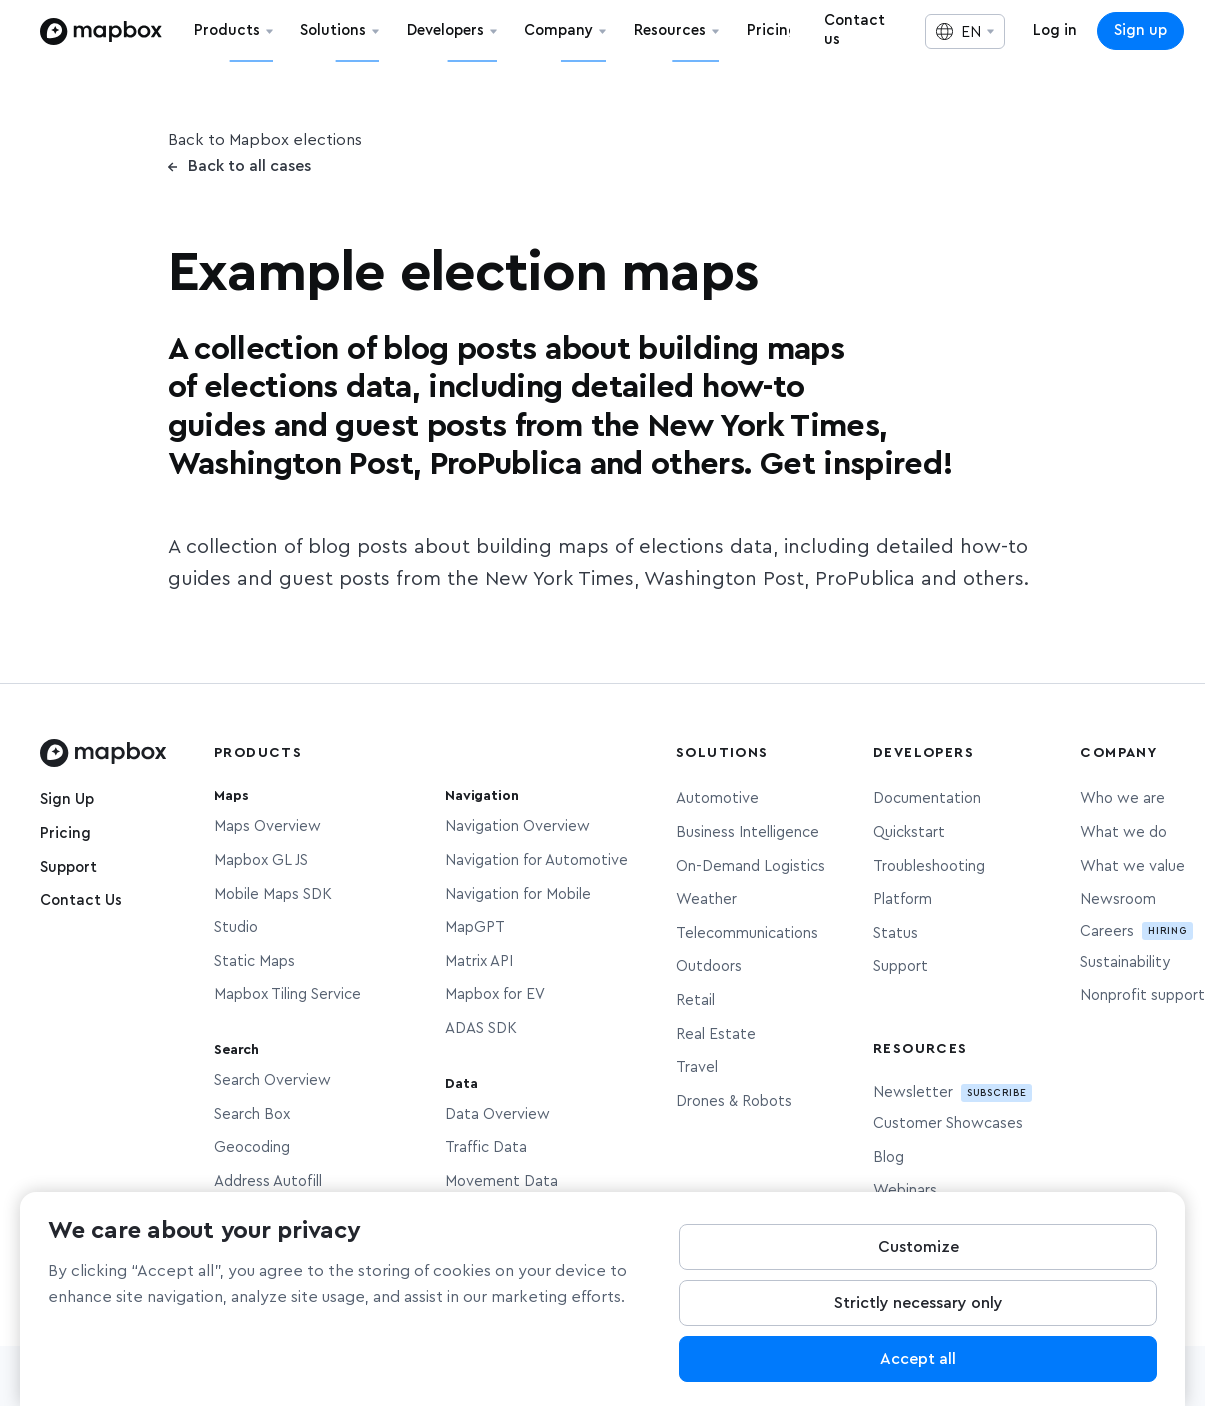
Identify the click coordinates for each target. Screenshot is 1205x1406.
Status (895, 933)
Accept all (918, 1364)
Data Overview (497, 1114)
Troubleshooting (929, 866)
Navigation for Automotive (536, 860)
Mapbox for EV (495, 994)
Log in (1055, 30)
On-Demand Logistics (750, 866)
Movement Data (501, 1181)
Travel (697, 1067)
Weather (706, 899)
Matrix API (479, 961)
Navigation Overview (517, 826)
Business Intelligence (747, 832)
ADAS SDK (481, 1028)
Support (68, 867)
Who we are (1122, 798)
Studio (236, 927)
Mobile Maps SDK (273, 894)
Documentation (927, 798)
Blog (888, 1157)
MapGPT (475, 927)
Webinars (905, 1190)
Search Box (252, 1114)
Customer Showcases (948, 1123)
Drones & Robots (734, 1101)
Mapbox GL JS (261, 860)
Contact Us (81, 900)
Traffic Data (486, 1147)
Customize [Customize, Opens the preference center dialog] (918, 1252)
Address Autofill (268, 1181)
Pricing (65, 833)
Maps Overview (267, 826)
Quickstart (909, 832)
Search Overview (272, 1080)
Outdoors (709, 966)
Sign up (1140, 30)
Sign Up (67, 799)
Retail (695, 1000)
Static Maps (254, 961)
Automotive (717, 798)
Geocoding (252, 1147)
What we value (1132, 866)
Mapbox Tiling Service (287, 994)
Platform (902, 899)
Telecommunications (747, 933)
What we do (1123, 832)
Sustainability (1125, 962)
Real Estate (716, 1034)
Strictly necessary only (918, 1308)
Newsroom (1118, 899)
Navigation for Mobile (518, 894)
